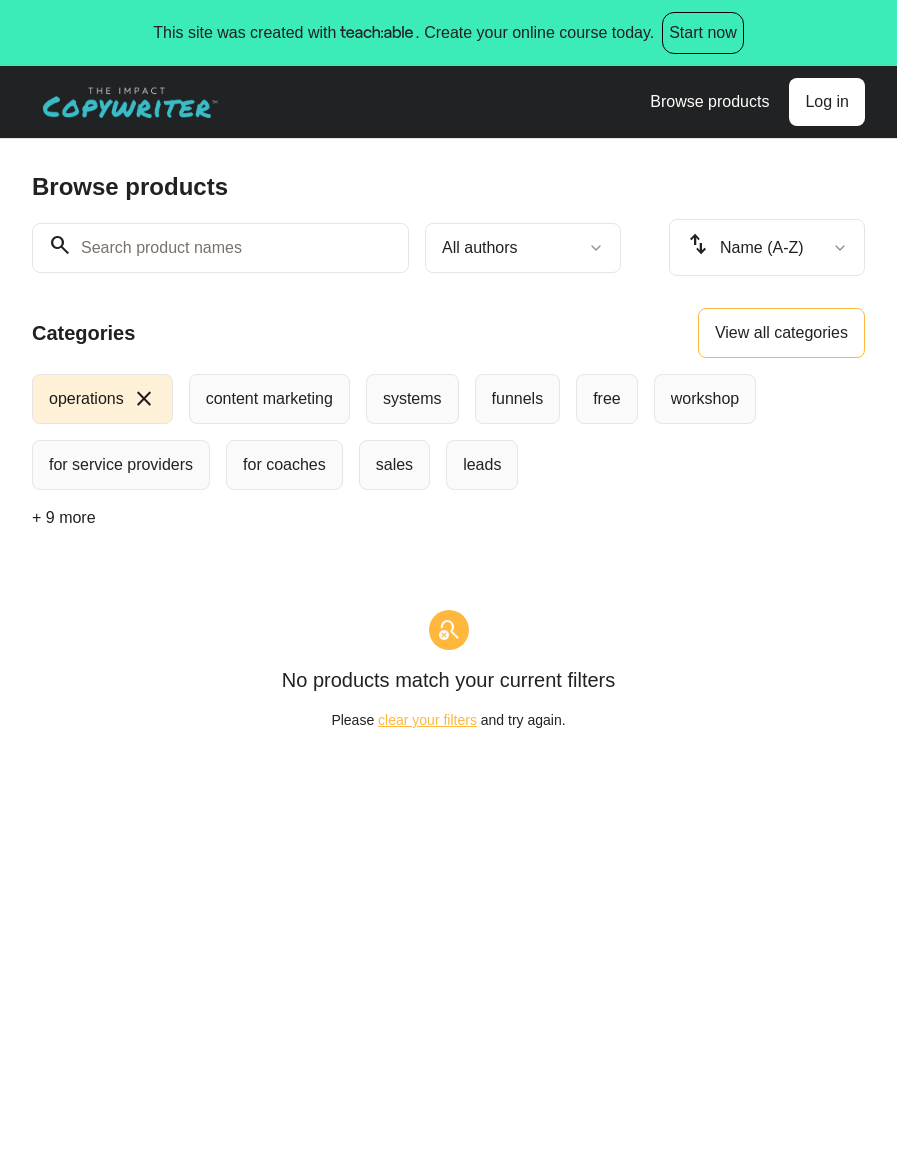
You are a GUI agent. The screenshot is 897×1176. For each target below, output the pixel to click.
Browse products (709, 101)
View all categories (781, 332)
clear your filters (427, 720)
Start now (703, 32)
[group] (448, 432)
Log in (827, 101)
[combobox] (523, 248)
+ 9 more (64, 517)
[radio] (102, 399)
